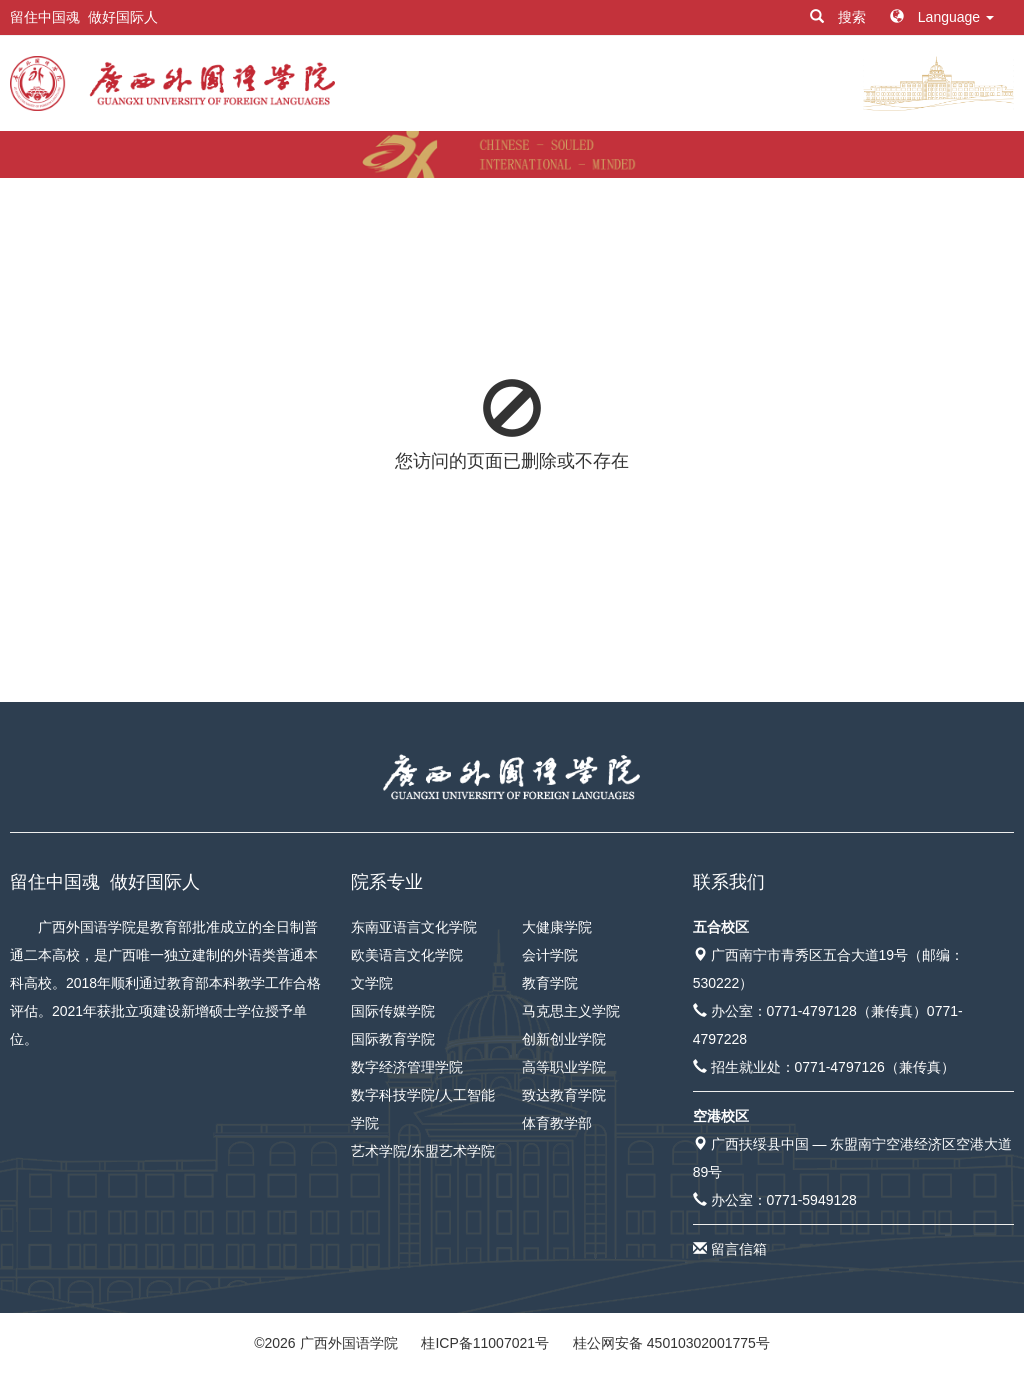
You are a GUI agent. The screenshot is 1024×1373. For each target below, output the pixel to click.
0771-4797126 (840, 1067)
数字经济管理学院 (407, 1067)
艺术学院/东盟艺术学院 (423, 1151)
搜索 (840, 17)
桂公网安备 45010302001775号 (671, 1343)
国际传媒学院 (393, 1011)
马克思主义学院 (571, 1011)
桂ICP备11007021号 (485, 1343)
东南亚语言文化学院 (414, 927)
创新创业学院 (564, 1039)
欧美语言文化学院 (407, 955)
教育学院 (550, 983)
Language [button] (942, 17)
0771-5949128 (812, 1200)
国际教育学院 (393, 1039)
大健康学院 (557, 927)
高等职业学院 (564, 1067)
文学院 (372, 983)
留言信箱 (739, 1249)
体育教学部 (557, 1123)
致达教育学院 (564, 1095)
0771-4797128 (812, 1011)
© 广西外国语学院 (325, 1343)
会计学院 (550, 955)
